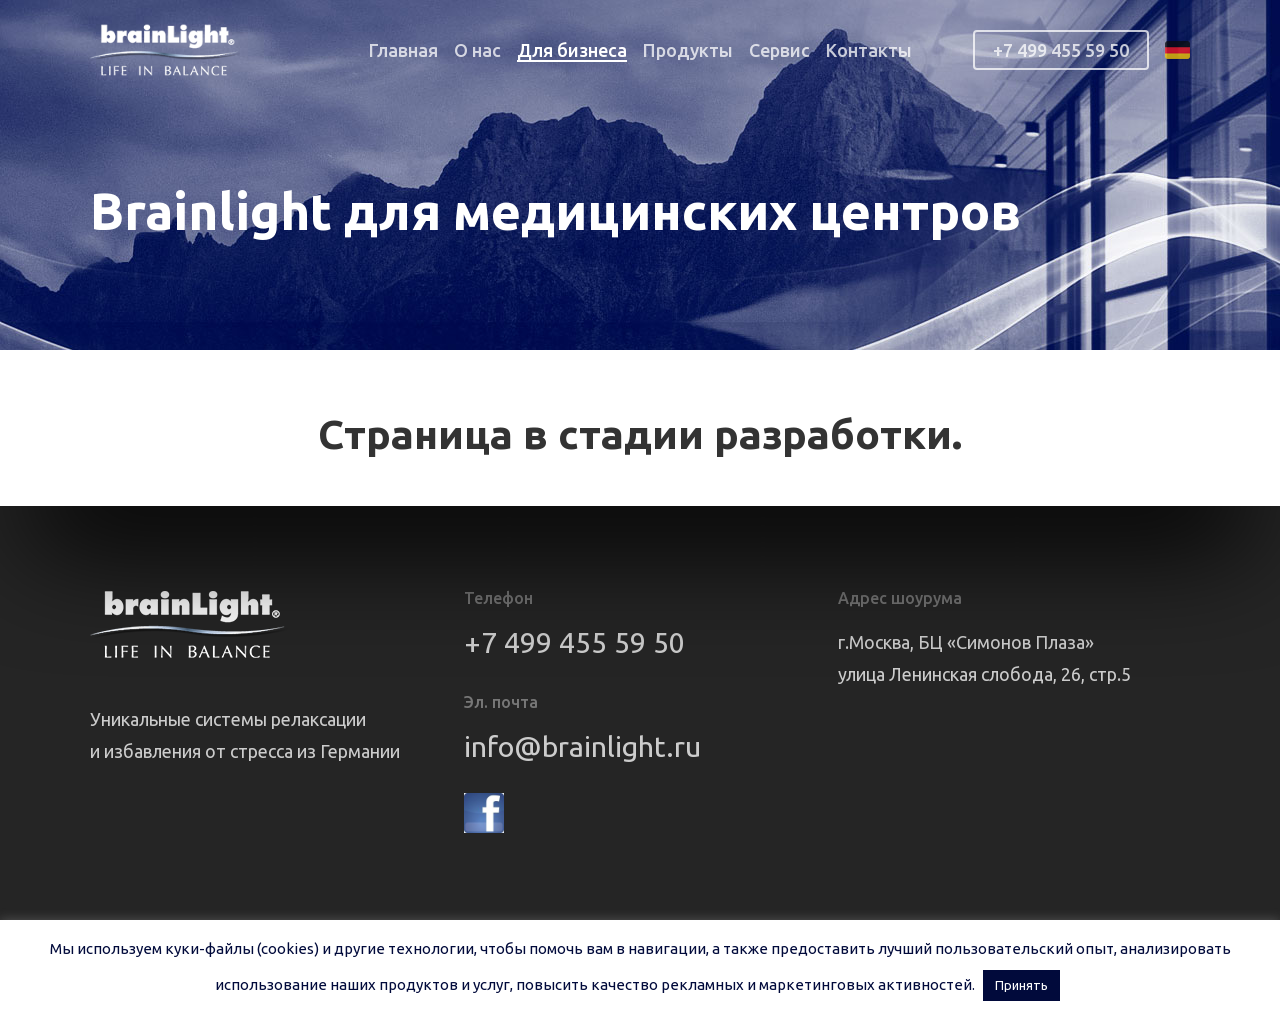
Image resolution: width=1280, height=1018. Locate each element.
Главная (403, 50)
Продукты (688, 50)
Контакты (869, 50)
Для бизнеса (572, 50)
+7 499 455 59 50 (1061, 50)
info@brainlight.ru (582, 746)
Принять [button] (1021, 985)
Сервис (779, 50)
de (1177, 50)
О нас (477, 50)
